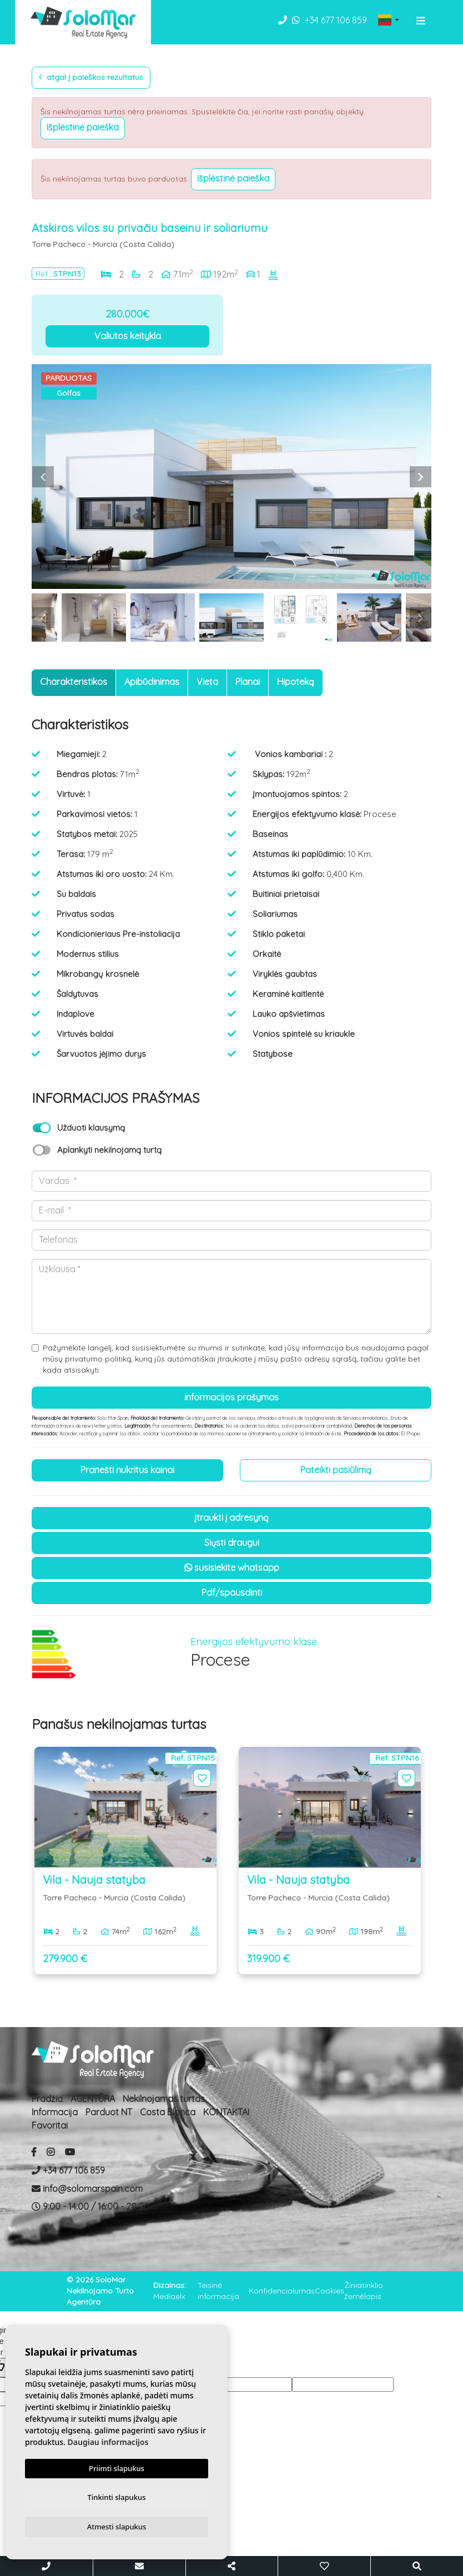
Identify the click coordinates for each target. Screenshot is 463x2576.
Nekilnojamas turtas (164, 2098)
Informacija (55, 2112)
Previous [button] (43, 477)
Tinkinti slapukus (117, 2496)
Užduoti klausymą (91, 1127)
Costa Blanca (167, 2112)
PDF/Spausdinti (232, 1592)
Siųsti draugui (231, 1542)
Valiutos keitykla (127, 335)
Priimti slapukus (116, 2466)
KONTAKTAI (226, 2112)
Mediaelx (169, 2296)
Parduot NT (108, 2112)
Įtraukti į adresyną (231, 1517)
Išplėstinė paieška (83, 127)
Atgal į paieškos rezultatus (91, 77)
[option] (231, 476)
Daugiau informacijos (108, 2439)
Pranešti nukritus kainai (127, 1469)
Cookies (329, 2291)
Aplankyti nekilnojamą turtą (109, 1150)
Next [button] (420, 477)
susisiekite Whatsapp (231, 1567)
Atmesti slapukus (117, 2526)
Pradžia (47, 2098)
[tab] (73, 682)
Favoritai (50, 2125)
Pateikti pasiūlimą (335, 1469)
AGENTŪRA (93, 2098)
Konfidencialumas (282, 2291)
